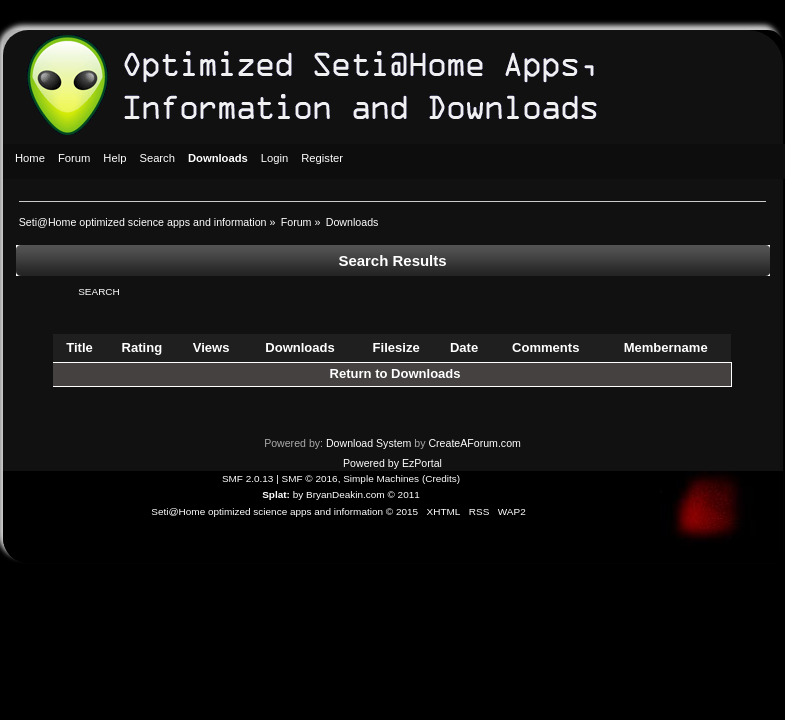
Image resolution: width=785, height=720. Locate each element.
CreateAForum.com (474, 443)
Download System (368, 443)
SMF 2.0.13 (248, 478)
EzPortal (422, 463)
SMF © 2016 (310, 478)
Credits (441, 478)
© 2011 (403, 494)
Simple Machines (381, 478)
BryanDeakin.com (345, 494)
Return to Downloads (395, 373)
